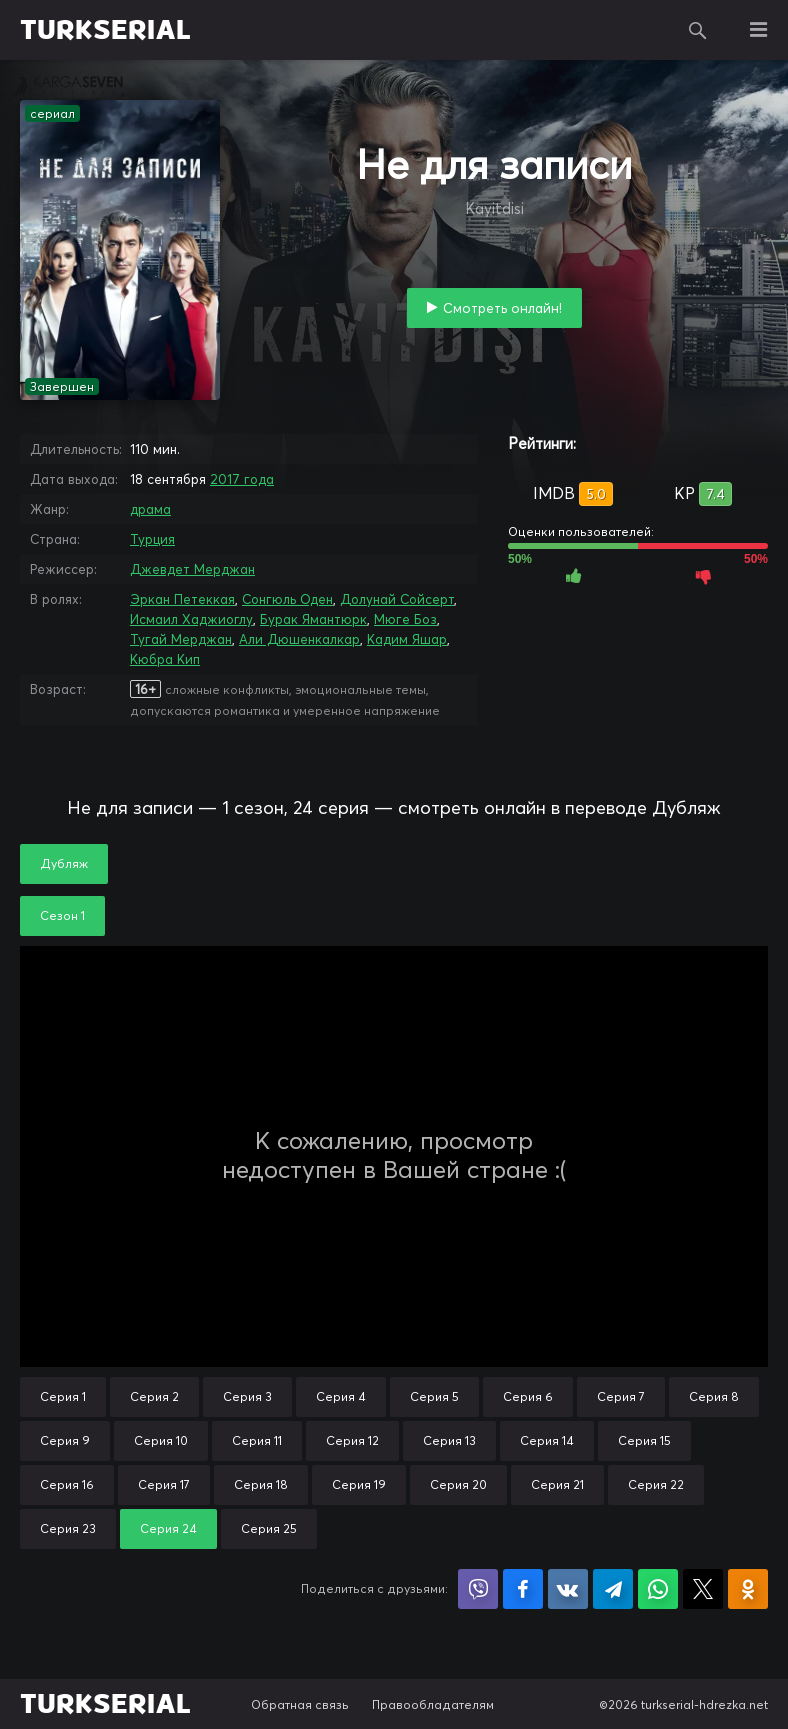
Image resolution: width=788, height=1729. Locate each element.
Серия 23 (68, 1528)
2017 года (242, 479)
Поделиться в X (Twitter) (703, 1589)
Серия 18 (261, 1484)
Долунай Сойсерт (397, 599)
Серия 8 (714, 1396)
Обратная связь (300, 1704)
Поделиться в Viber (478, 1589)
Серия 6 (528, 1396)
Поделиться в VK (568, 1589)
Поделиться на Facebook (523, 1589)
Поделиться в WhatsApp (658, 1589)
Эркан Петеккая (182, 599)
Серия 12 (352, 1440)
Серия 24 (168, 1528)
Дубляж (64, 863)
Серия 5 (434, 1396)
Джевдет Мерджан (192, 569)
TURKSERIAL (105, 30)
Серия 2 (154, 1396)
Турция (152, 539)
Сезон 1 (62, 915)
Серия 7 (621, 1396)
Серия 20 (458, 1484)
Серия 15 (644, 1440)
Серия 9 (65, 1440)
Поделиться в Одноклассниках (748, 1589)
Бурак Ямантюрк (313, 619)
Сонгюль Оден (287, 599)
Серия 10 (161, 1440)
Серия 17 (164, 1484)
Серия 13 (449, 1440)
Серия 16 (67, 1484)
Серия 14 (547, 1440)
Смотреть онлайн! (502, 308)
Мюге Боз (405, 619)
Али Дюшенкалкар (299, 639)
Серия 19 (359, 1484)
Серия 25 (269, 1528)
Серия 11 (257, 1440)
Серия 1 (63, 1396)
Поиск (698, 30)
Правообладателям (433, 1704)
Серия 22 (656, 1484)
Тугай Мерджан (181, 639)
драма (150, 509)
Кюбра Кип (165, 659)
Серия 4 (341, 1396)
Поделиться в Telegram (613, 1589)
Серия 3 (247, 1396)
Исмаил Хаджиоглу (191, 619)
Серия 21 (557, 1484)
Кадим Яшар (407, 639)
